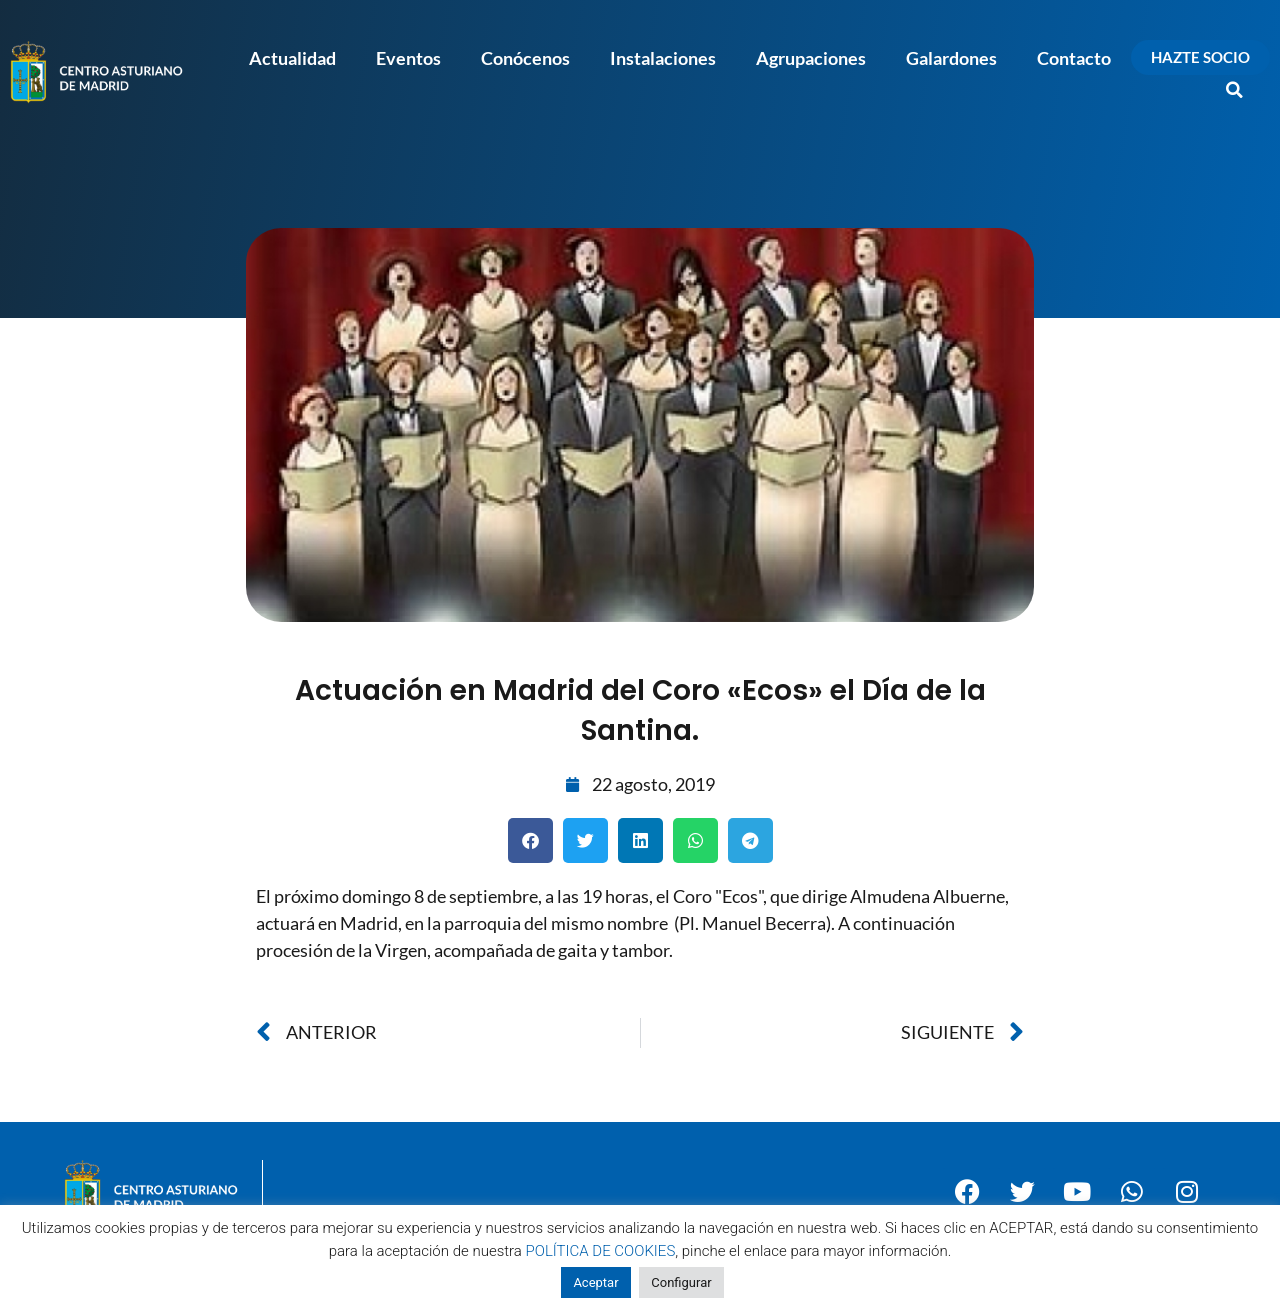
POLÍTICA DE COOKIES (601, 1251)
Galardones (951, 58)
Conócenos (525, 58)
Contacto (1074, 58)
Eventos (408, 58)
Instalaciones (663, 58)
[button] (1235, 90)
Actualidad (292, 58)
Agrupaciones (811, 58)
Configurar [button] (681, 1282)
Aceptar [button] (595, 1282)
